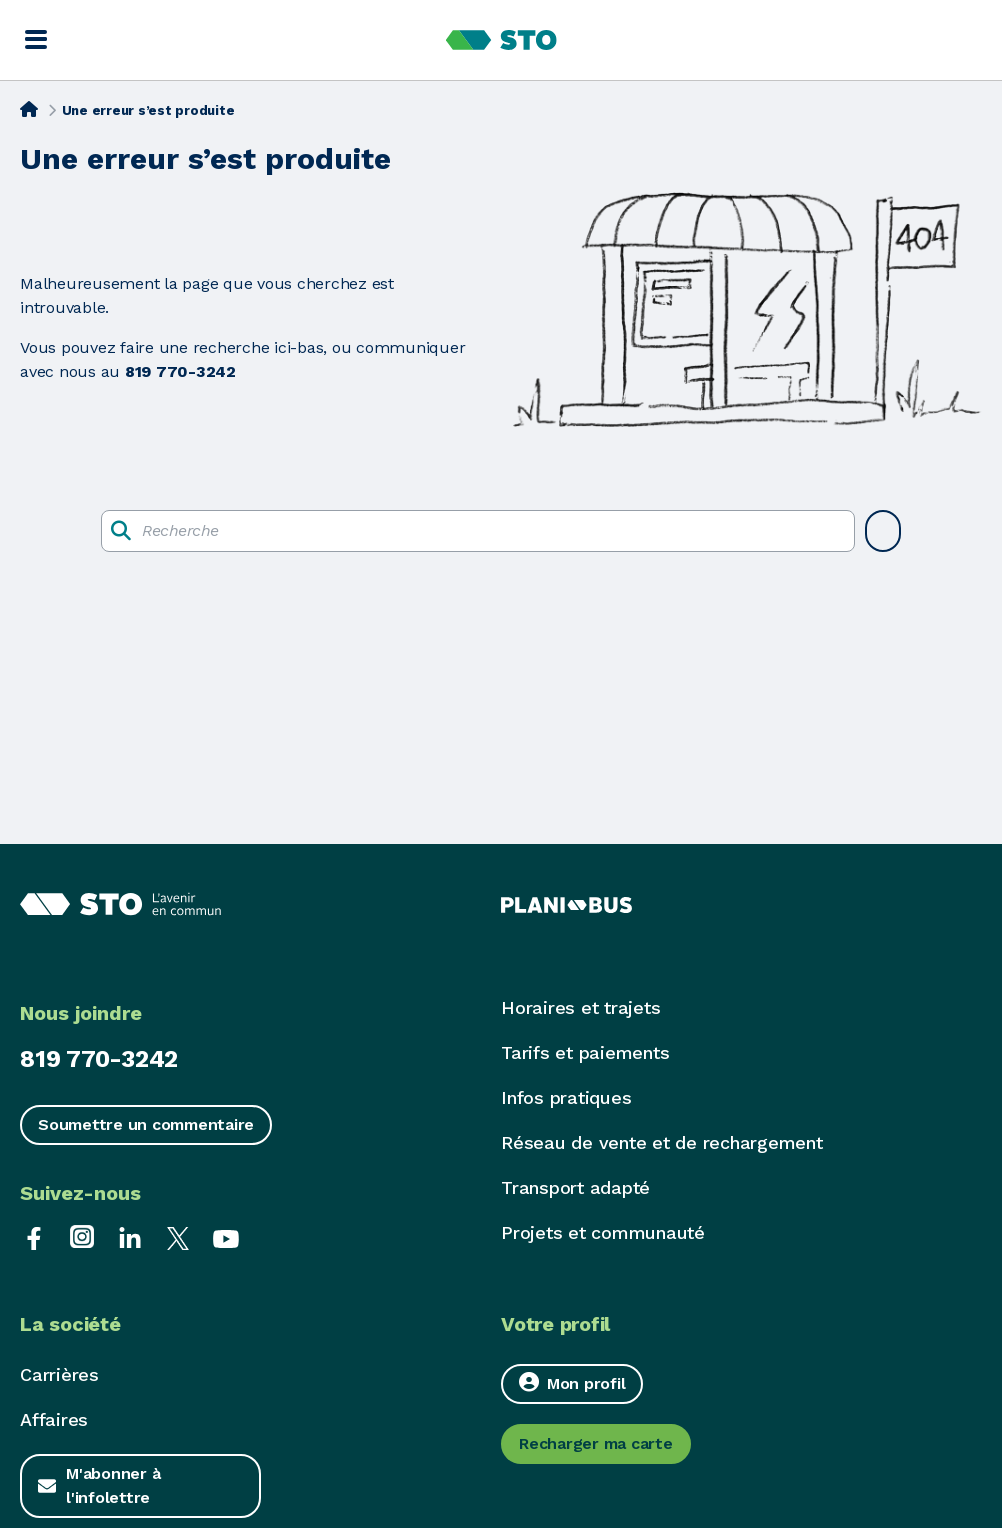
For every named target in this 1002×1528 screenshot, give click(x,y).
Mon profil (572, 1382)
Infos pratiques (566, 1097)
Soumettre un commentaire (146, 1124)
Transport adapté (575, 1187)
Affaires (54, 1419)
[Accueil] (29, 109)
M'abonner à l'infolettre (113, 1485)
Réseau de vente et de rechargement (662, 1142)
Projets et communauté (603, 1232)
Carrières (59, 1374)
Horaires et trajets (580, 1007)
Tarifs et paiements (585, 1052)
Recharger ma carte (596, 1443)
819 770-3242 (99, 1059)
